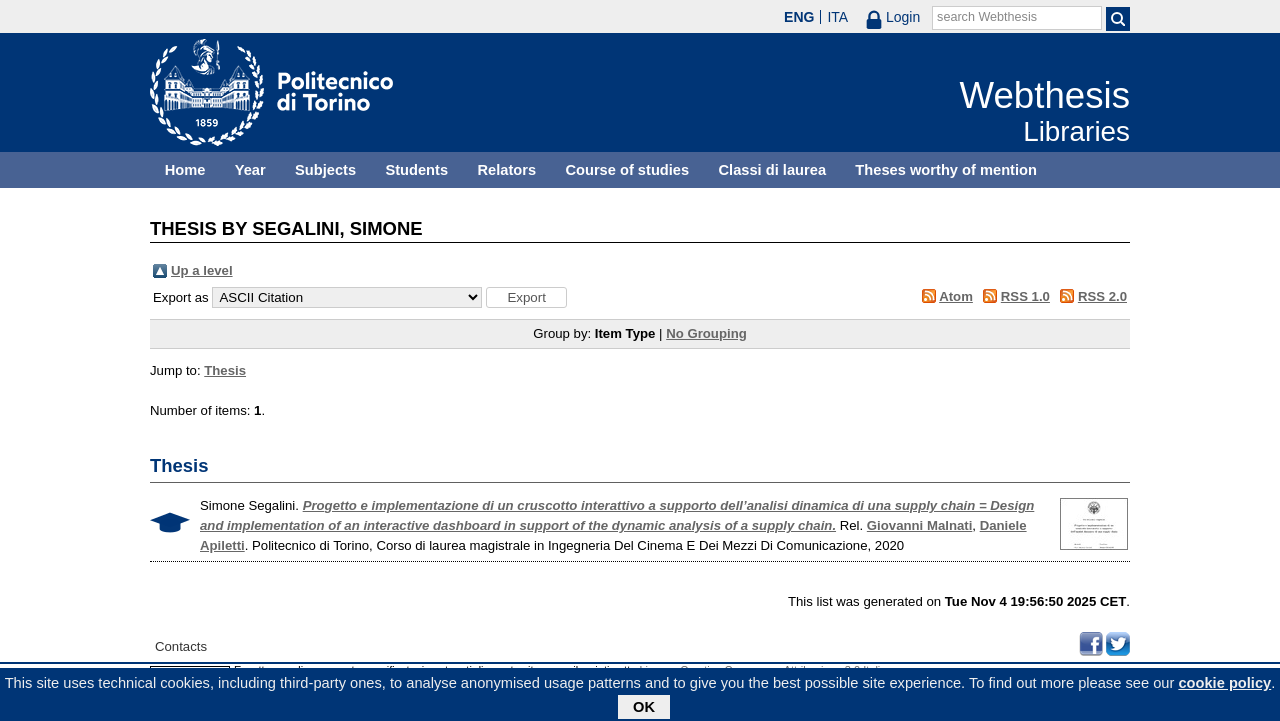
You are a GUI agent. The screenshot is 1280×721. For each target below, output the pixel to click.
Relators (506, 170)
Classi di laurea (773, 170)
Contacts (181, 646)
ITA (837, 17)
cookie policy (1224, 686)
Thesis (225, 370)
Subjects (325, 170)
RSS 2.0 (1102, 296)
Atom (956, 296)
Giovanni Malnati (920, 525)
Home (185, 170)
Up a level (202, 270)
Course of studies (627, 170)
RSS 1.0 (1025, 296)
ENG (799, 17)
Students (416, 170)
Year (250, 170)
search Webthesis (987, 17)
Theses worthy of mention (946, 170)
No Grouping (706, 333)
